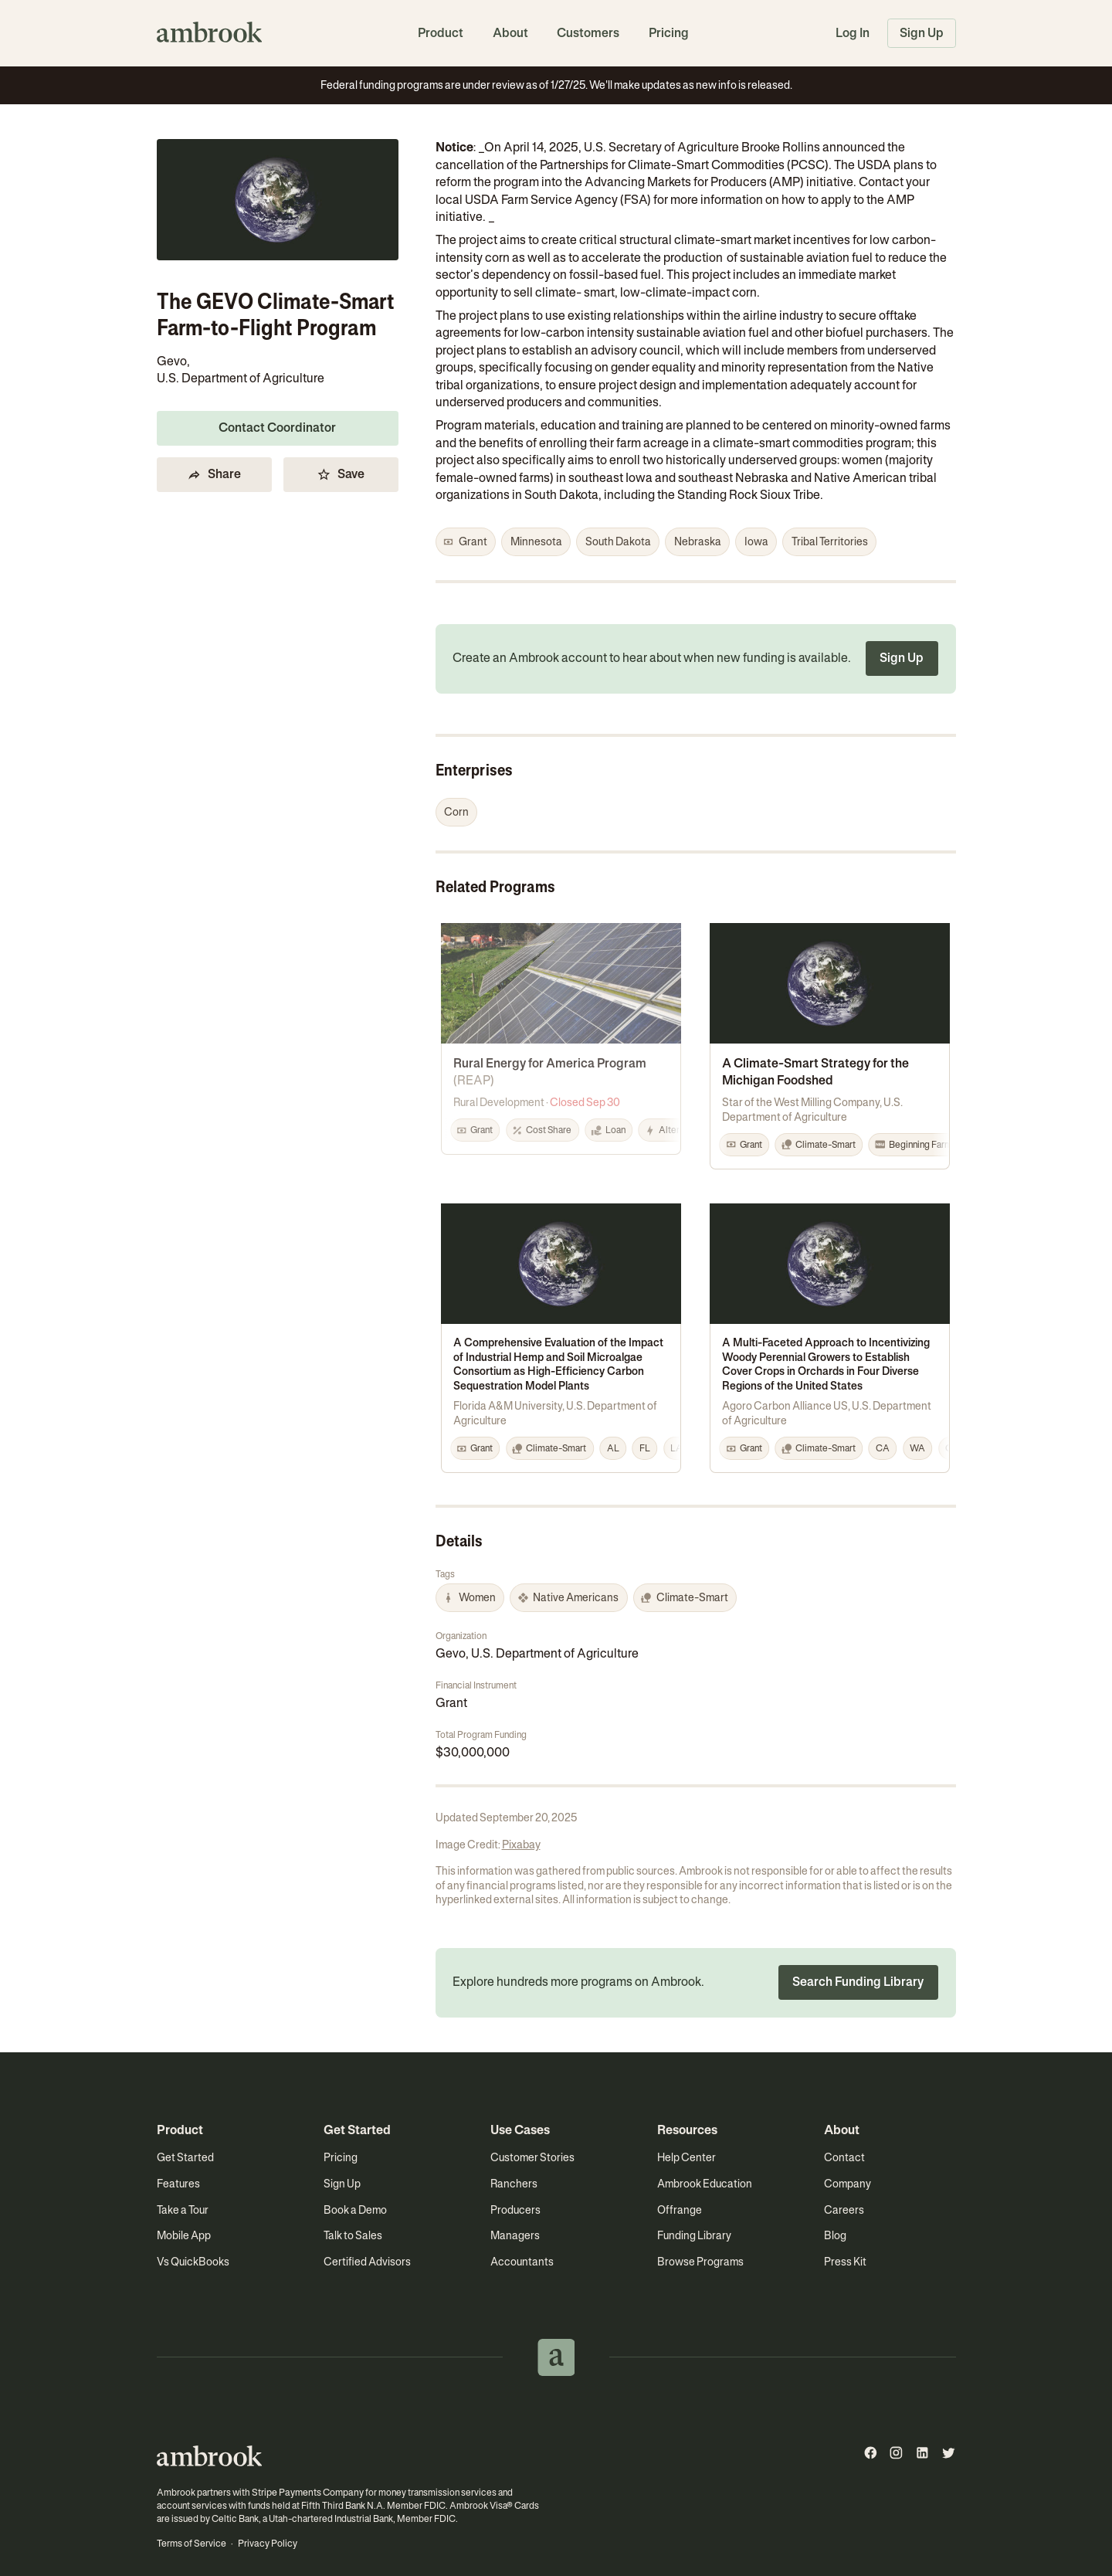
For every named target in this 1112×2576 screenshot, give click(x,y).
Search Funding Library (858, 1958)
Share (213, 462)
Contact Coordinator (277, 416)
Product (440, 33)
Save (340, 462)
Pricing (669, 33)
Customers (588, 33)
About (510, 33)
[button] (466, 542)
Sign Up (922, 33)
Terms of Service (191, 2518)
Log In (853, 33)
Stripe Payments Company (306, 2468)
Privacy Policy (266, 2518)
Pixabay (521, 1821)
